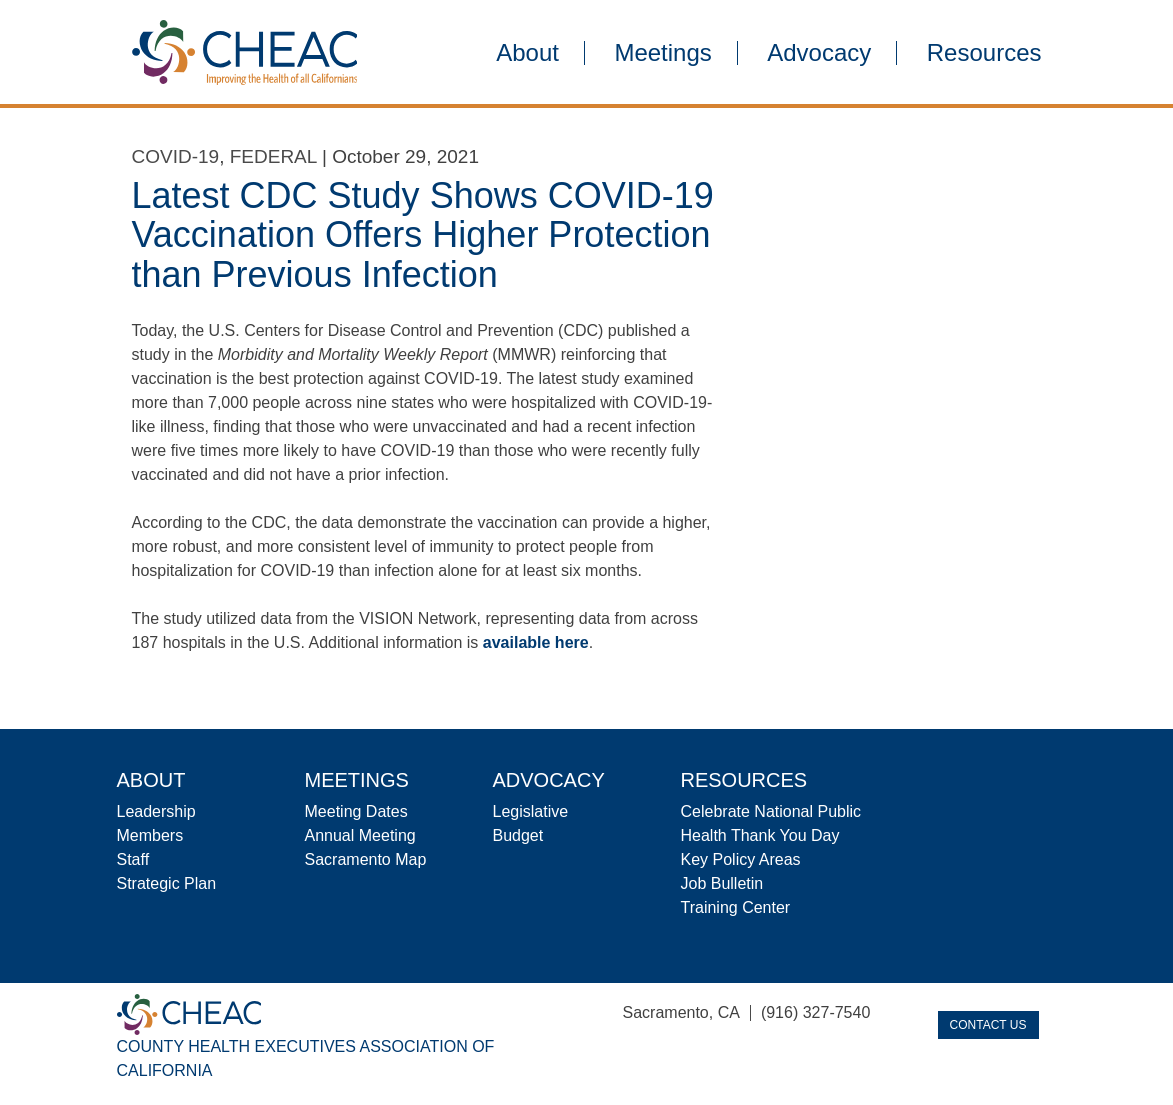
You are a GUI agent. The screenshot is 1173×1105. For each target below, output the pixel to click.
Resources (984, 53)
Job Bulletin (722, 883)
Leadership (156, 811)
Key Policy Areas (741, 859)
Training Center (736, 907)
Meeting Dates (356, 811)
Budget (518, 835)
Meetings (662, 53)
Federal (273, 156)
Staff (133, 859)
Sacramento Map (366, 859)
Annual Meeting (360, 835)
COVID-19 (176, 156)
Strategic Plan (167, 883)
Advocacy (819, 53)
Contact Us (988, 1025)
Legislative (531, 811)
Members (150, 835)
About (527, 53)
